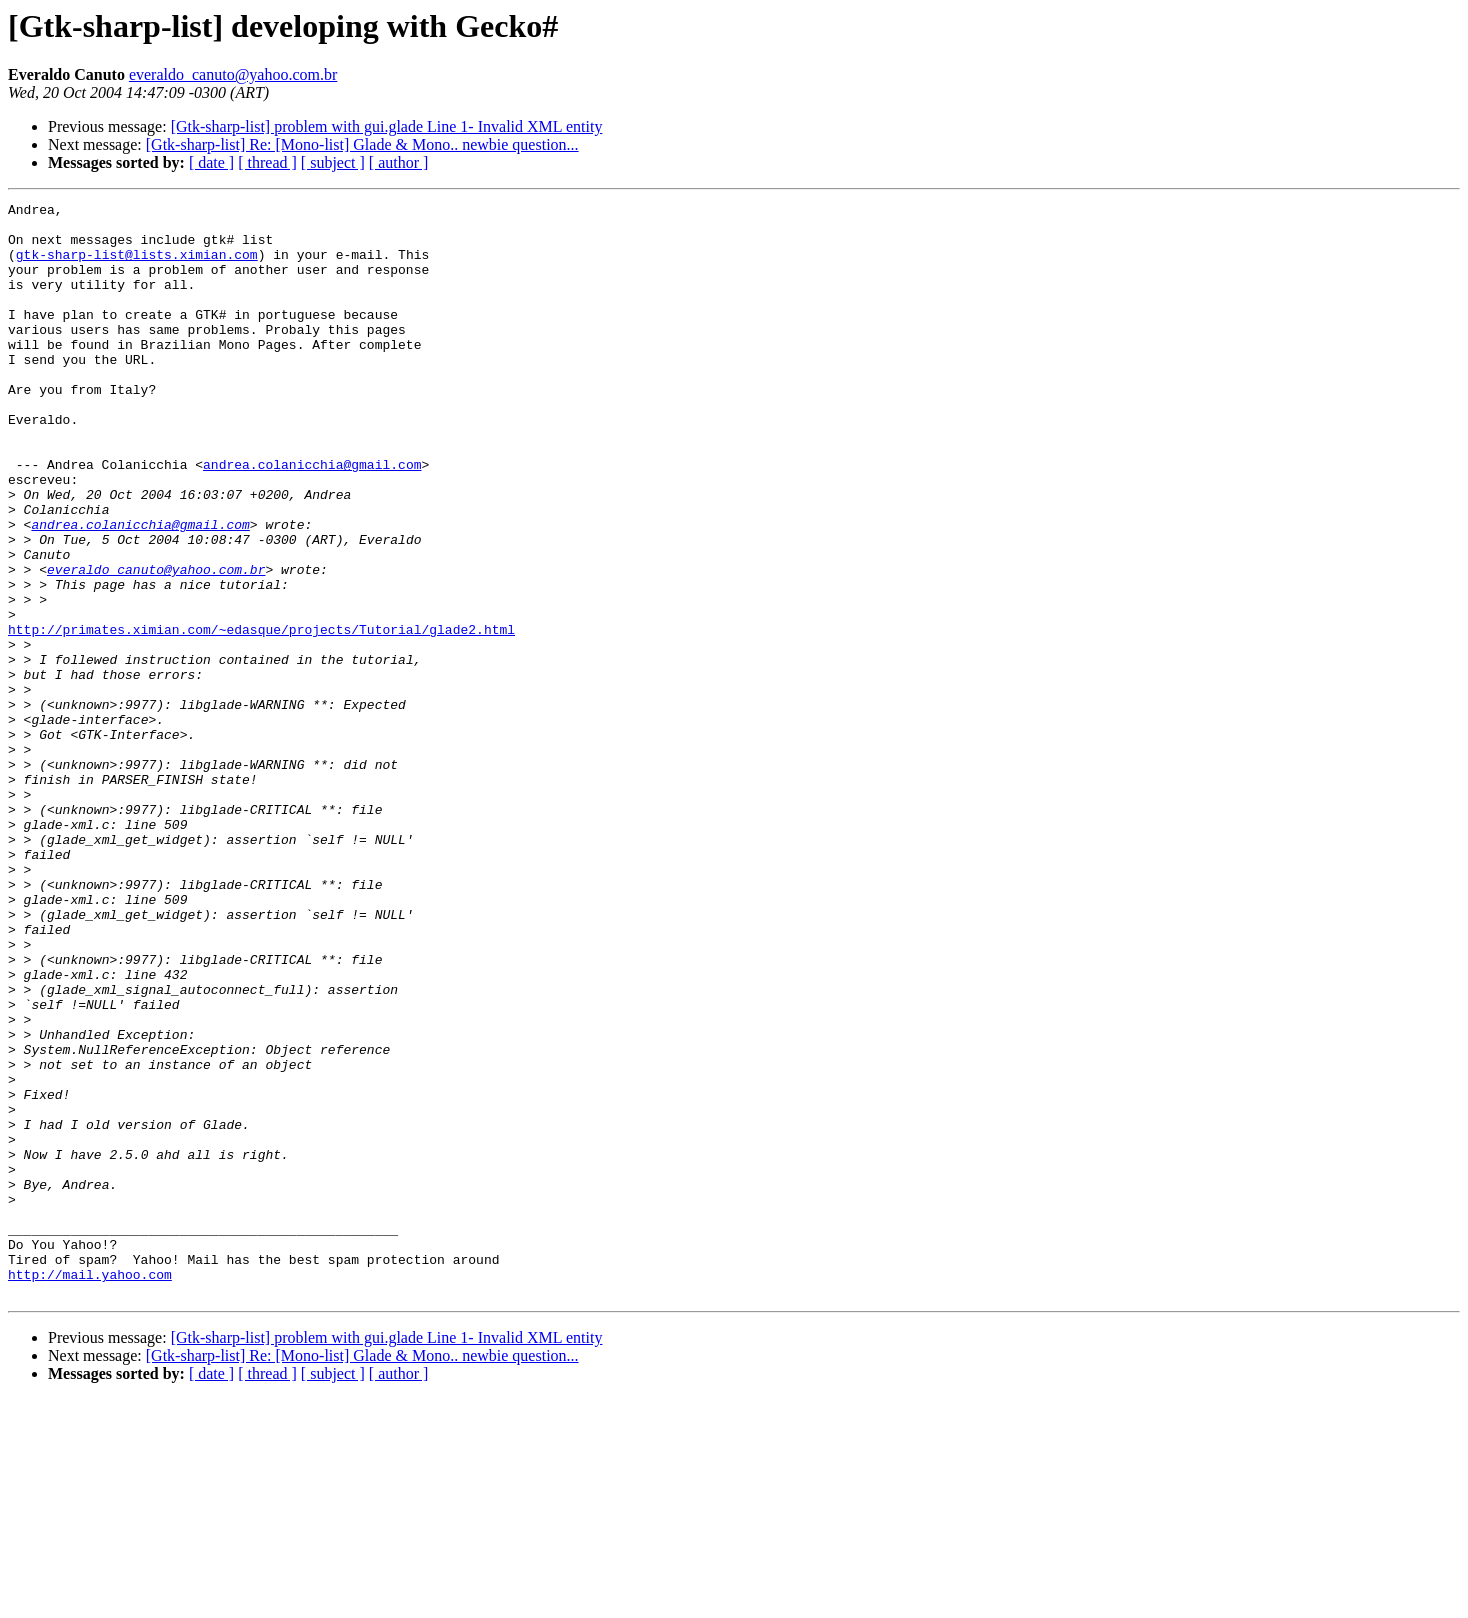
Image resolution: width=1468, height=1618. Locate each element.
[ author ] (399, 162)
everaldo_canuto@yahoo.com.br (233, 74)
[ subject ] (333, 162)
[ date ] (211, 162)
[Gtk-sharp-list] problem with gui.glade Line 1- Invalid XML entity (387, 126)
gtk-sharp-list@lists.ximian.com (137, 266)
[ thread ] (267, 162)
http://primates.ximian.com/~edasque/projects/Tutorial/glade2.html (261, 716)
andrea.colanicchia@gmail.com (312, 518)
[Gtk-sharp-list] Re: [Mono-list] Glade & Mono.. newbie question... (362, 144)
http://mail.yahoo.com (90, 1490)
